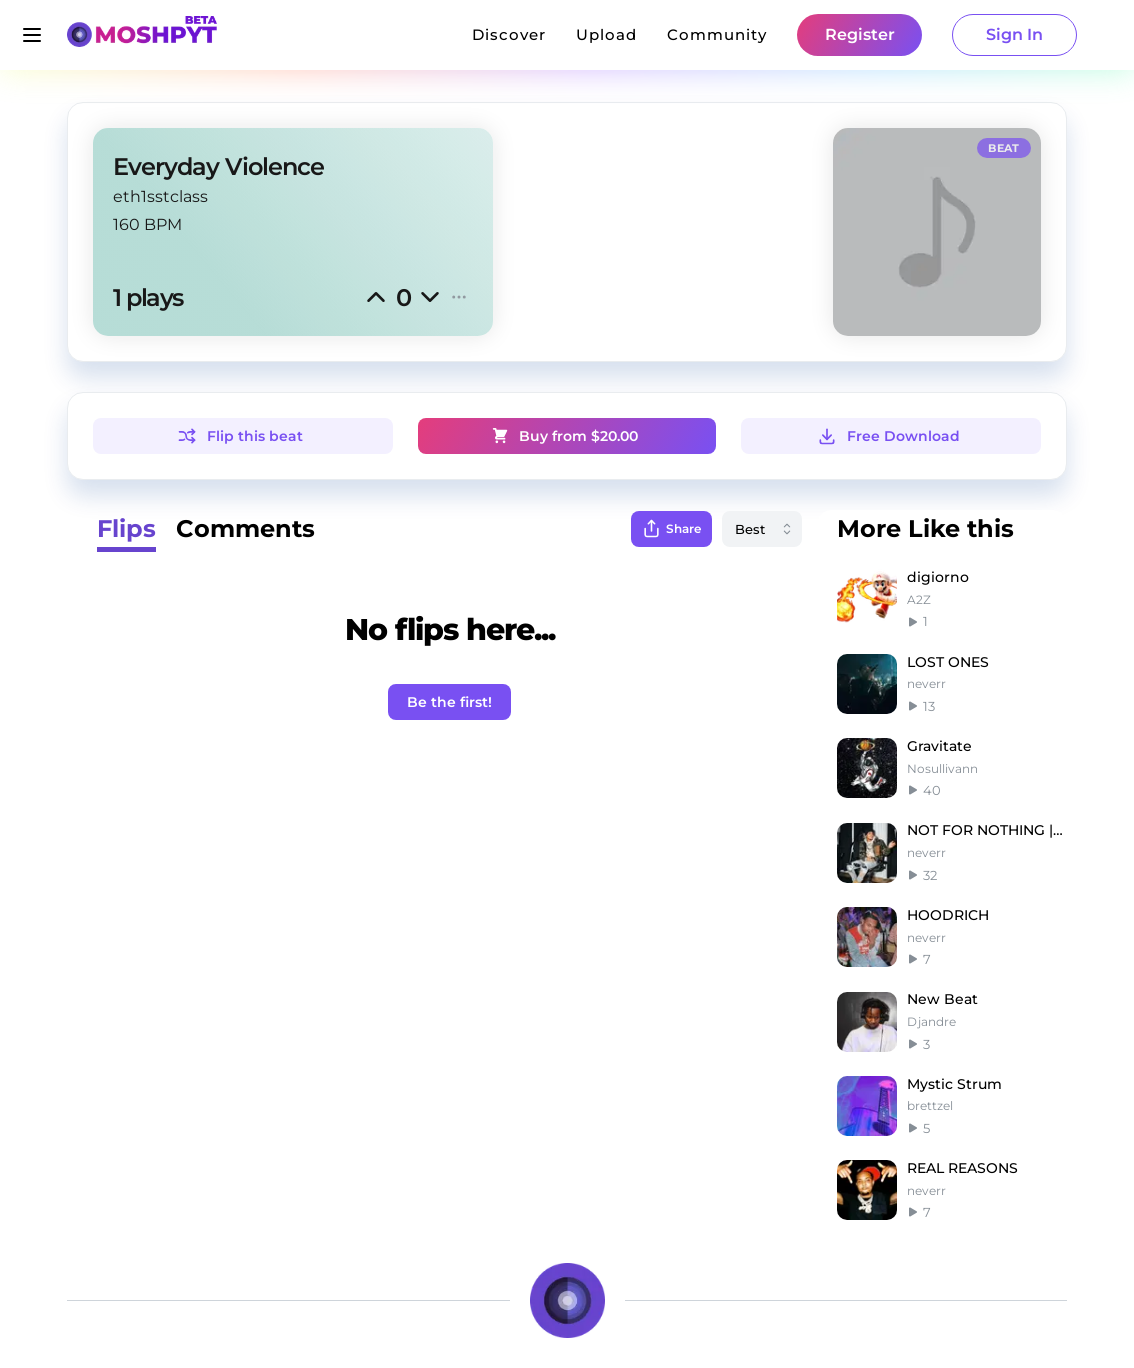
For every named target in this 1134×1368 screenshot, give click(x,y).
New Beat (942, 999)
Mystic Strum (954, 1084)
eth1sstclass (160, 196)
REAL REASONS (962, 1168)
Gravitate (939, 746)
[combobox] (762, 529)
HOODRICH (948, 915)
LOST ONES (948, 662)
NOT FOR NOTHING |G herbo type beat (987, 830)
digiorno (938, 577)
